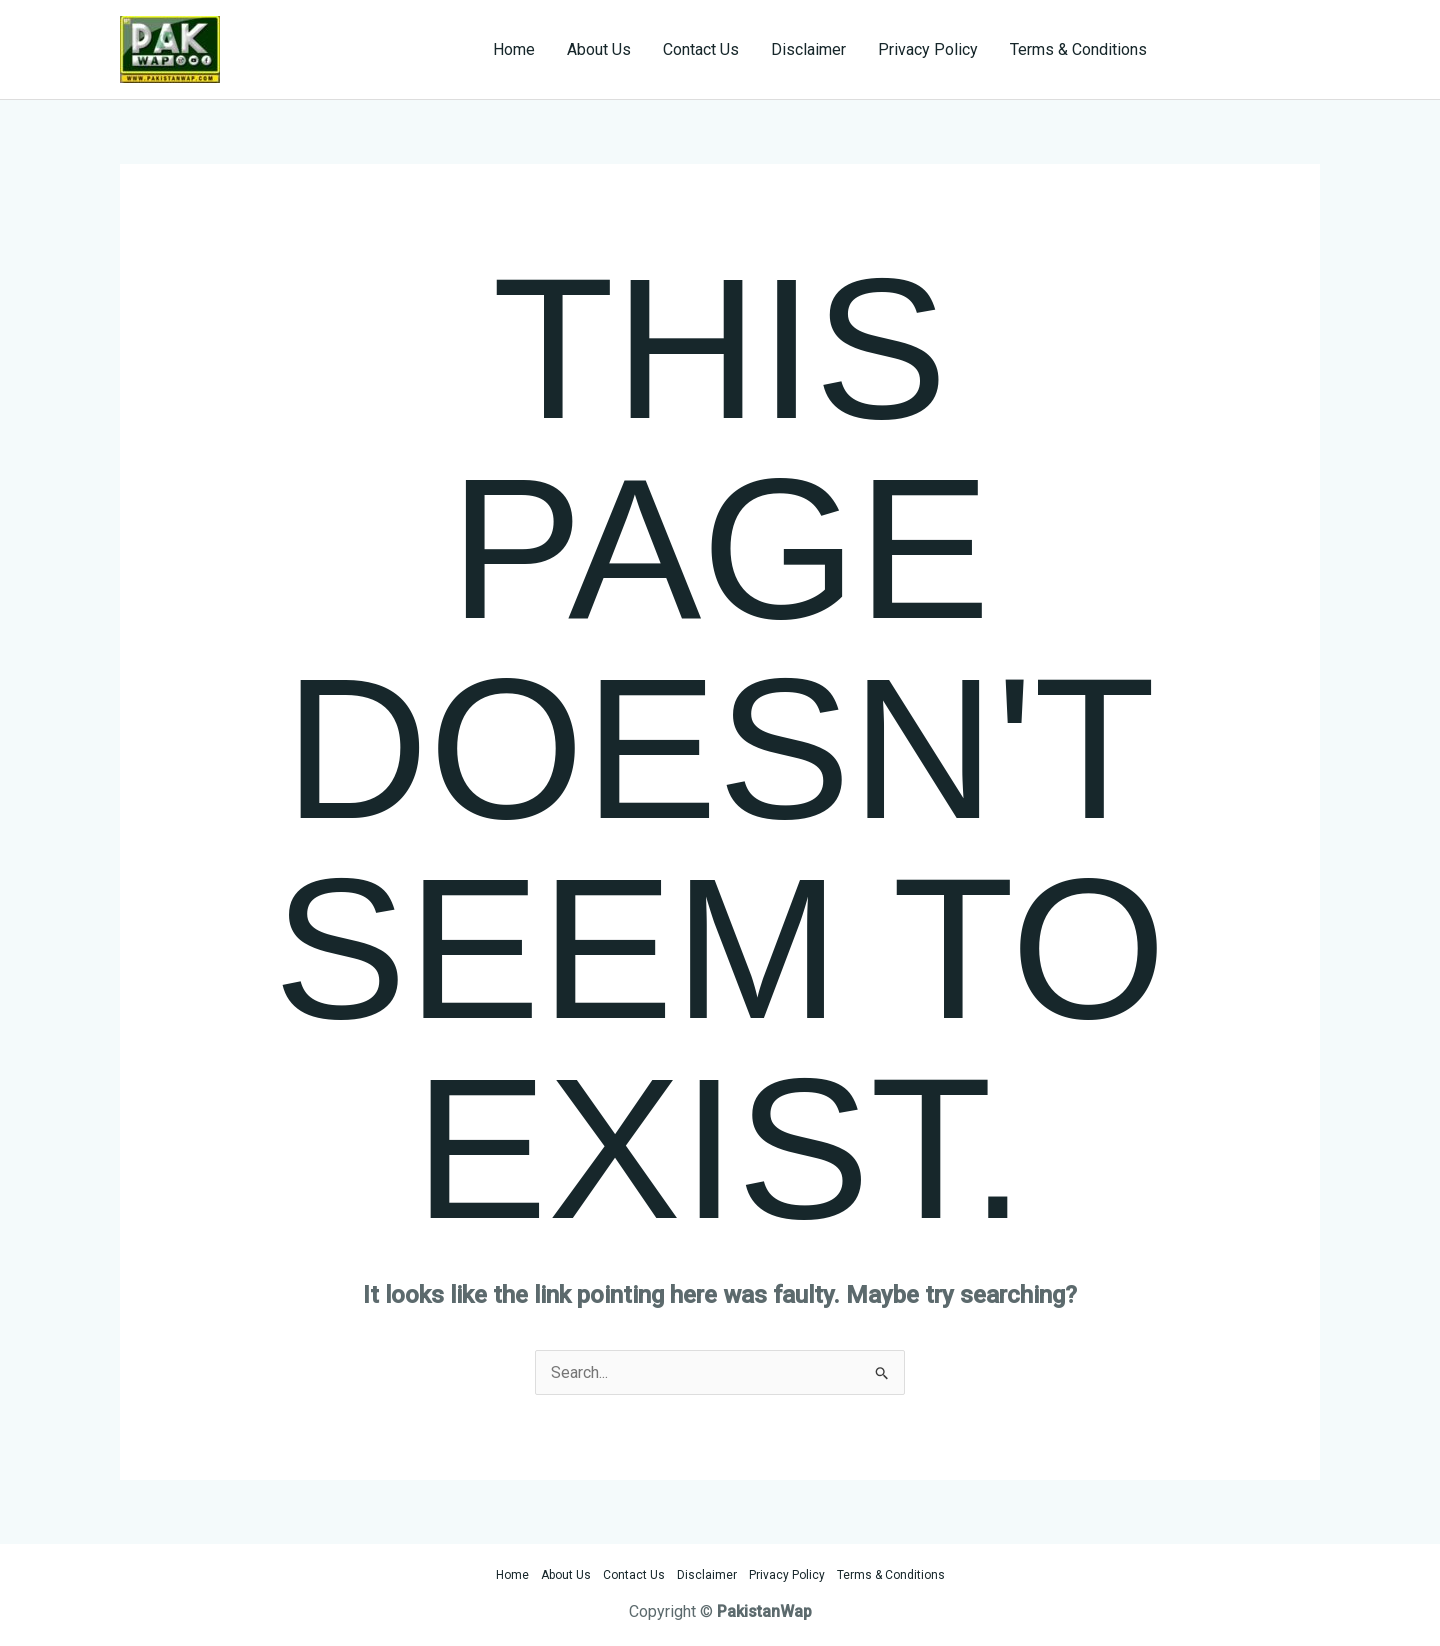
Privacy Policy (928, 49)
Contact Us (701, 49)
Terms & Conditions (1078, 49)
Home (514, 49)
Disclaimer (808, 49)
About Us (599, 49)
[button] (1251, 50)
